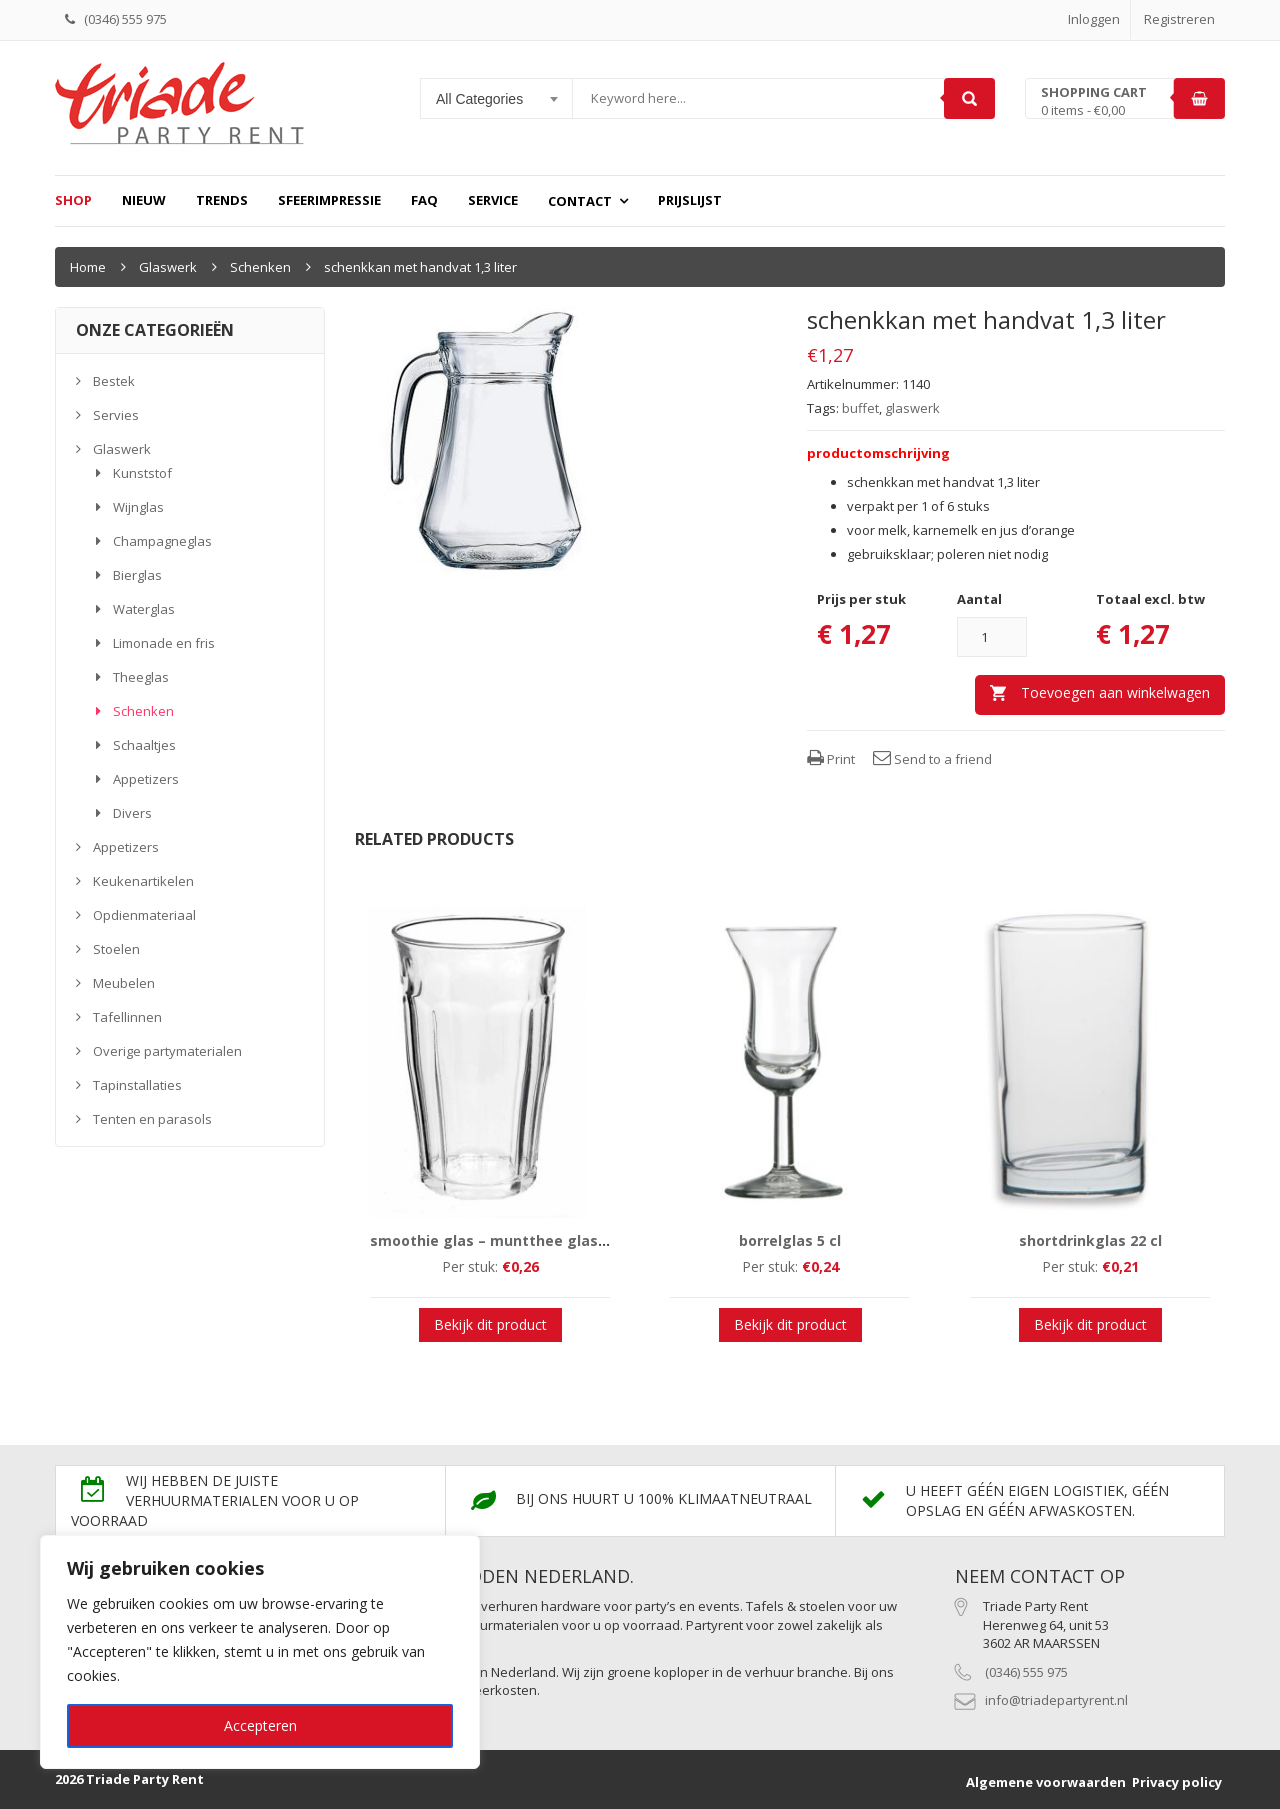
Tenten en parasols (152, 1119)
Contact (580, 201)
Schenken (260, 267)
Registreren (1179, 19)
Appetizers (146, 779)
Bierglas (137, 575)
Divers (132, 813)
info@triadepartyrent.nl (1056, 1700)
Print (831, 759)
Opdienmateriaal (144, 915)
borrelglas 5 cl (790, 1240)
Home (88, 267)
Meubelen (124, 983)
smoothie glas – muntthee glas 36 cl (502, 1240)
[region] (260, 1652)
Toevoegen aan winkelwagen (1115, 692)
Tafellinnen (127, 1017)
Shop (73, 200)
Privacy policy (1177, 1782)
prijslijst (690, 200)
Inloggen (1094, 19)
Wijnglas (138, 507)
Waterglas (144, 609)
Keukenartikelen (143, 881)
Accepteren (260, 1725)
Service (493, 200)
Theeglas (141, 677)
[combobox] (497, 99)
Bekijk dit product (490, 1324)
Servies (116, 415)
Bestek (114, 381)
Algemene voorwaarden (1046, 1782)
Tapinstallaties (137, 1085)
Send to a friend (932, 759)
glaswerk (912, 408)
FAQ (424, 200)
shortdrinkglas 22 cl (1090, 1240)
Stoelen (116, 949)
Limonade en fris (164, 643)
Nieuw (144, 200)
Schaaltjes (144, 745)
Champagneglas (162, 541)
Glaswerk (168, 267)
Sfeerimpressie (329, 200)
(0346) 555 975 (1026, 1672)
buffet (860, 408)
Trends (222, 200)
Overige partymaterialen (167, 1051)
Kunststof (142, 473)
